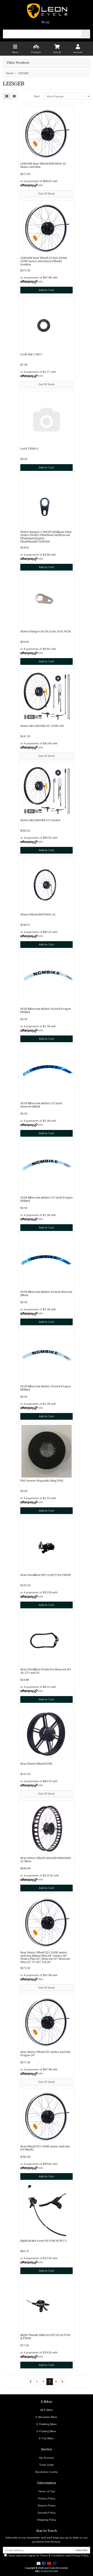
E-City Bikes (46, 2438)
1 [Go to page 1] (37, 2381)
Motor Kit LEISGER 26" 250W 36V (42, 726)
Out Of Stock (46, 193)
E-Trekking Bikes (46, 2424)
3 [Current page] (49, 2381)
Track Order (46, 2465)
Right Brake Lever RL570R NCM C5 (43, 2240)
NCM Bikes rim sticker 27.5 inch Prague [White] (46, 1199)
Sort (37, 96)
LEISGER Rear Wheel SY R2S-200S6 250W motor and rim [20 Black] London (43, 261)
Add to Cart (46, 290)
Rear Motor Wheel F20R (36, 1763)
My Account (46, 2457)
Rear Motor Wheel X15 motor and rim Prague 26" (45, 2053)
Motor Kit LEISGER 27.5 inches (40, 820)
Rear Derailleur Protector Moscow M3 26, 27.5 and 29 (45, 1671)
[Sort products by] (67, 96)
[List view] (14, 96)
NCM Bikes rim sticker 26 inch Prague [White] (45, 1010)
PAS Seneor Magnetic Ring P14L (42, 1480)
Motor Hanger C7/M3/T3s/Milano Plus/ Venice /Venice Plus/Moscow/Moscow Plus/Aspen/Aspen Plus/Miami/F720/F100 (46, 536)
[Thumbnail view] (7, 96)
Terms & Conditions (52, 2555)
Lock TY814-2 (29, 448)
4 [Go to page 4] (56, 2381)
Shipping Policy (46, 2519)
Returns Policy (46, 2505)
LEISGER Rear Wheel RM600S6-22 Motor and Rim (43, 165)
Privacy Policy (46, 2498)
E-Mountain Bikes (46, 2417)
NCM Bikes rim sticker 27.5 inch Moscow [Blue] (41, 1105)
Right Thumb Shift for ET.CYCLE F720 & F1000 (45, 2336)
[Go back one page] (30, 2381)
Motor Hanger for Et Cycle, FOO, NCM (45, 631)
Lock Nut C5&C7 (31, 354)
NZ (46, 22)
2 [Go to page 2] (43, 2381)
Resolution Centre (46, 2472)
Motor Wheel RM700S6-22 (37, 914)
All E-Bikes (46, 2410)
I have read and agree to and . (46, 2555)
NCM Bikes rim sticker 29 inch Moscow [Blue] (46, 1293)
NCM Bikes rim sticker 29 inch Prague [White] (45, 1388)
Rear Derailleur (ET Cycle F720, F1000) (45, 1575)
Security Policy (47, 2512)
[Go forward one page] (62, 2381)
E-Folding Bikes (46, 2431)
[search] (42, 34)
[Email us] (38, 2563)
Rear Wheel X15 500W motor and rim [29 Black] (45, 2148)
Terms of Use (46, 2491)
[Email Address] (38, 2550)
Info (40, 185)
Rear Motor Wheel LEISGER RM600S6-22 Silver (46, 1859)
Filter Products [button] (18, 63)
